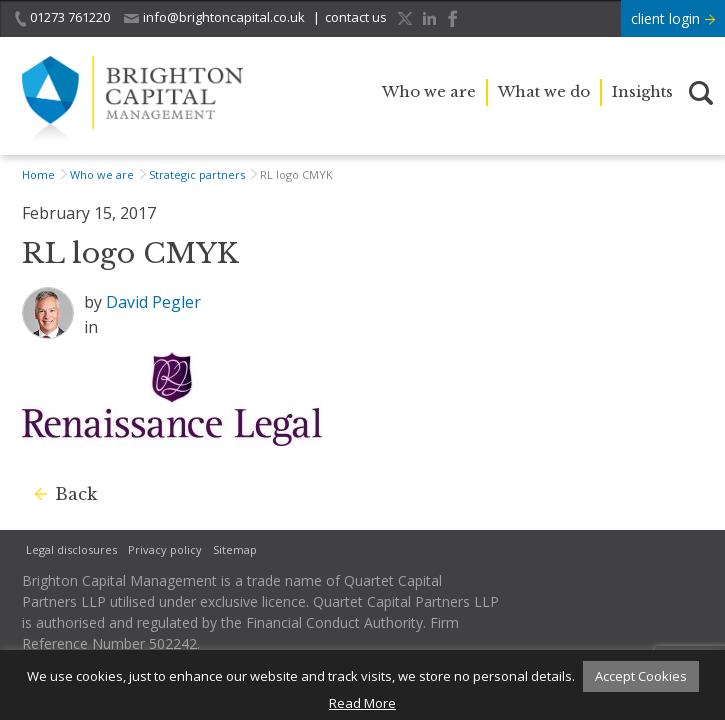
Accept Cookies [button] (641, 676)
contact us (356, 17)
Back (76, 494)
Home (38, 174)
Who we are (429, 91)
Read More (362, 703)
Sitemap (235, 549)
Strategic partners (197, 174)
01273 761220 (62, 17)
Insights (642, 91)
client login (673, 18)
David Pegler (153, 302)
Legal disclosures (71, 549)
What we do (544, 91)
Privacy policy (165, 549)
